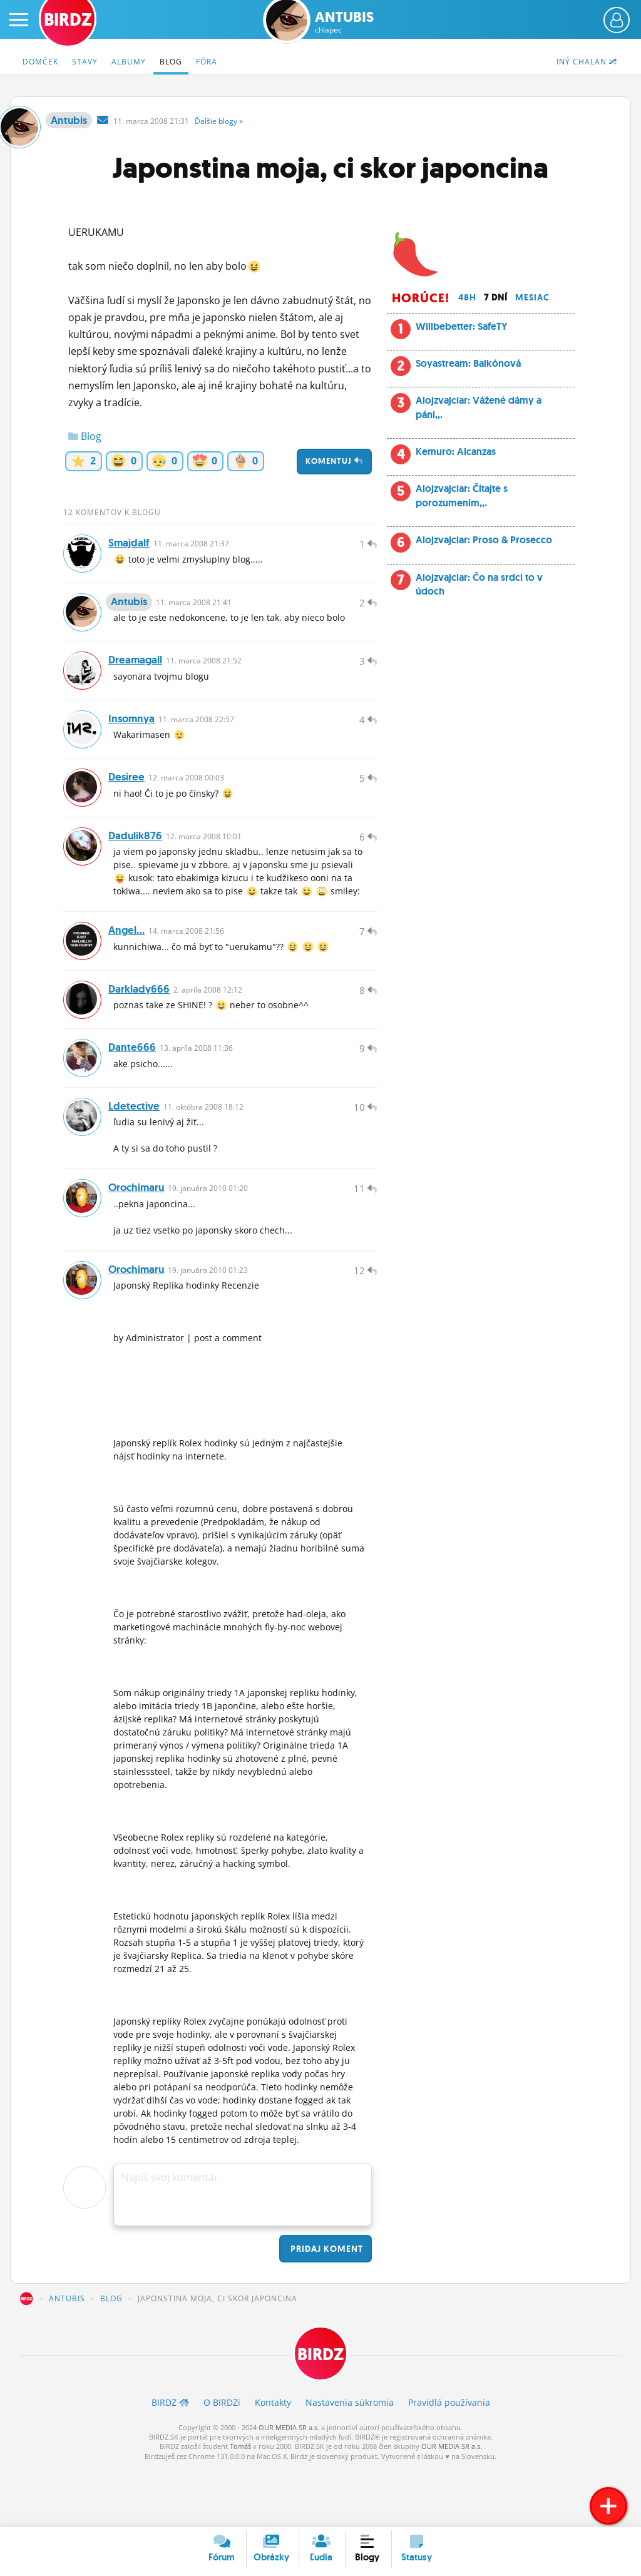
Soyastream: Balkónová (468, 363)
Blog (171, 61)
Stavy (85, 61)
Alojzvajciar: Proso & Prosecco (484, 539)
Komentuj (334, 461)
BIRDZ (26, 2355)
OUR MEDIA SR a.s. (289, 2485)
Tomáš (240, 2505)
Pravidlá (449, 2460)
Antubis (344, 22)
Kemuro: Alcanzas (456, 451)
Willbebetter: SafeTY (461, 326)
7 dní (496, 297)
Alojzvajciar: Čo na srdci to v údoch (479, 584)
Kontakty (273, 2460)
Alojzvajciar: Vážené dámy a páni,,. (478, 407)
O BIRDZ (221, 2460)
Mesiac (532, 297)
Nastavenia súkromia (349, 2460)
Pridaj (325, 2305)
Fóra (206, 61)
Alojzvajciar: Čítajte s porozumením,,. (462, 495)
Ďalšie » (219, 121)
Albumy (128, 61)
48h (467, 297)
